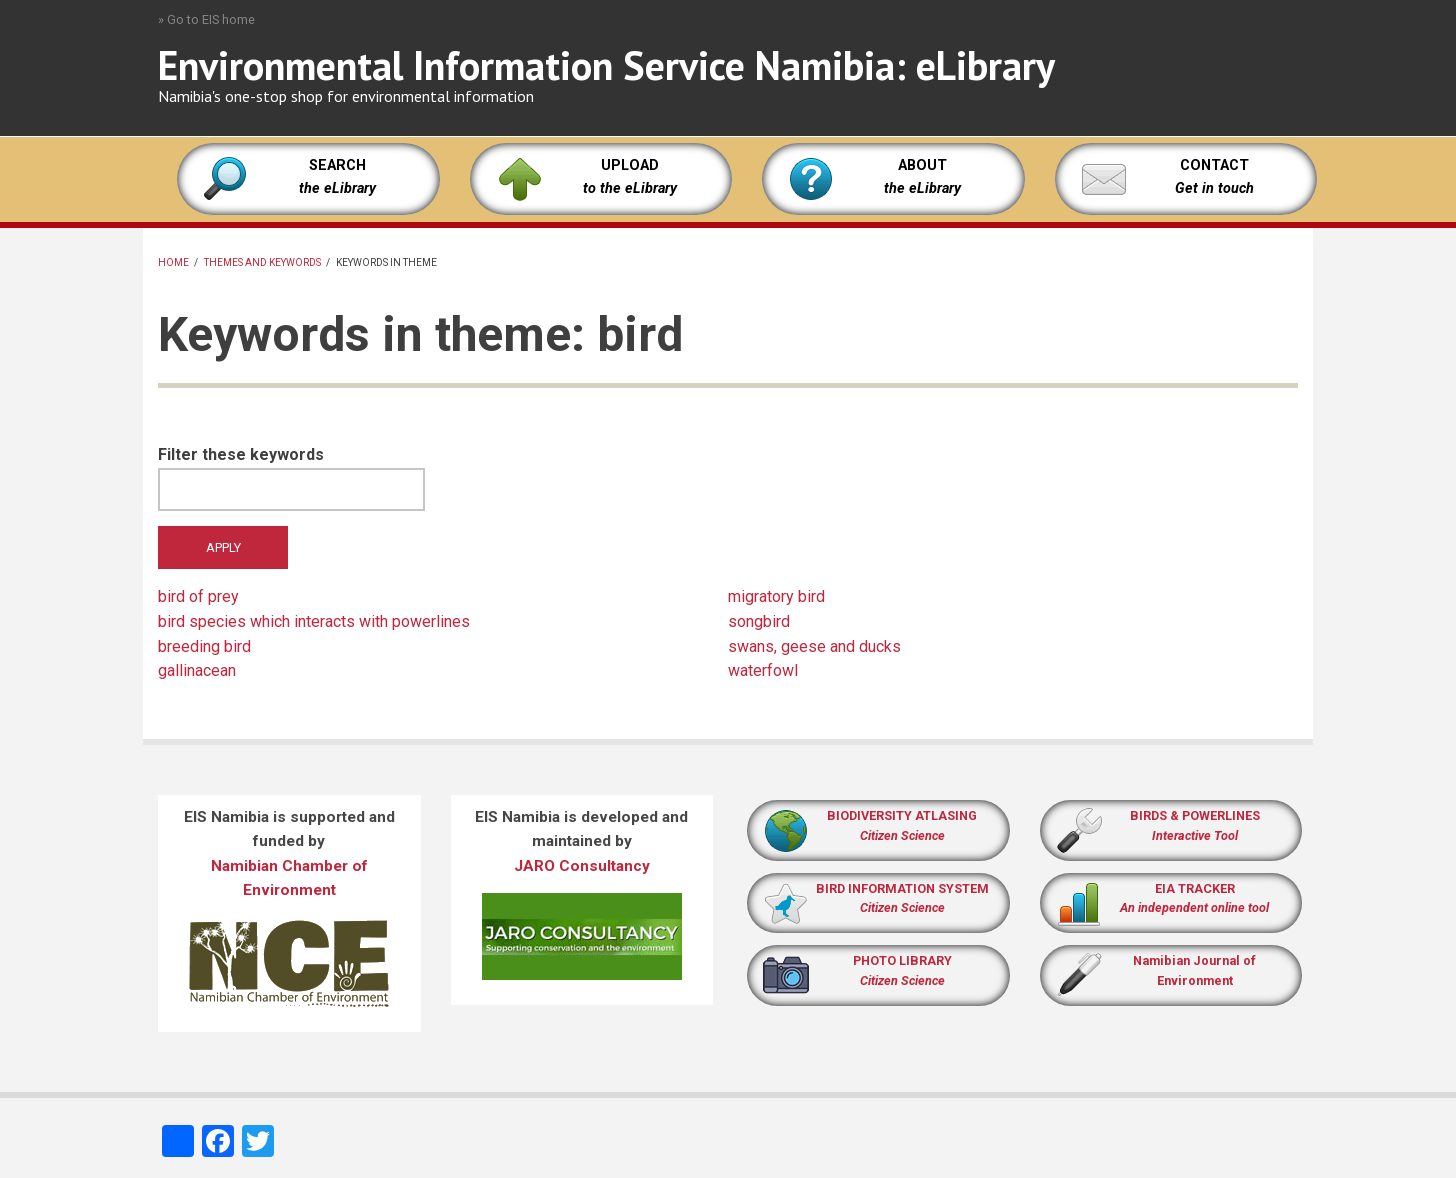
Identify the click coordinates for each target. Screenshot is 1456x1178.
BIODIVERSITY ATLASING (902, 815)
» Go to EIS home (206, 19)
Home (173, 262)
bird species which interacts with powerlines (314, 621)
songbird (759, 621)
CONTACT (1214, 165)
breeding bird (204, 646)
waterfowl (763, 670)
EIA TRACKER (1195, 888)
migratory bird (776, 596)
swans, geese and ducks (814, 646)
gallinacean (197, 670)
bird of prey (198, 596)
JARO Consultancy (582, 866)
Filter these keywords (241, 454)
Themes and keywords (262, 262)
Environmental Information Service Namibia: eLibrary (606, 65)
